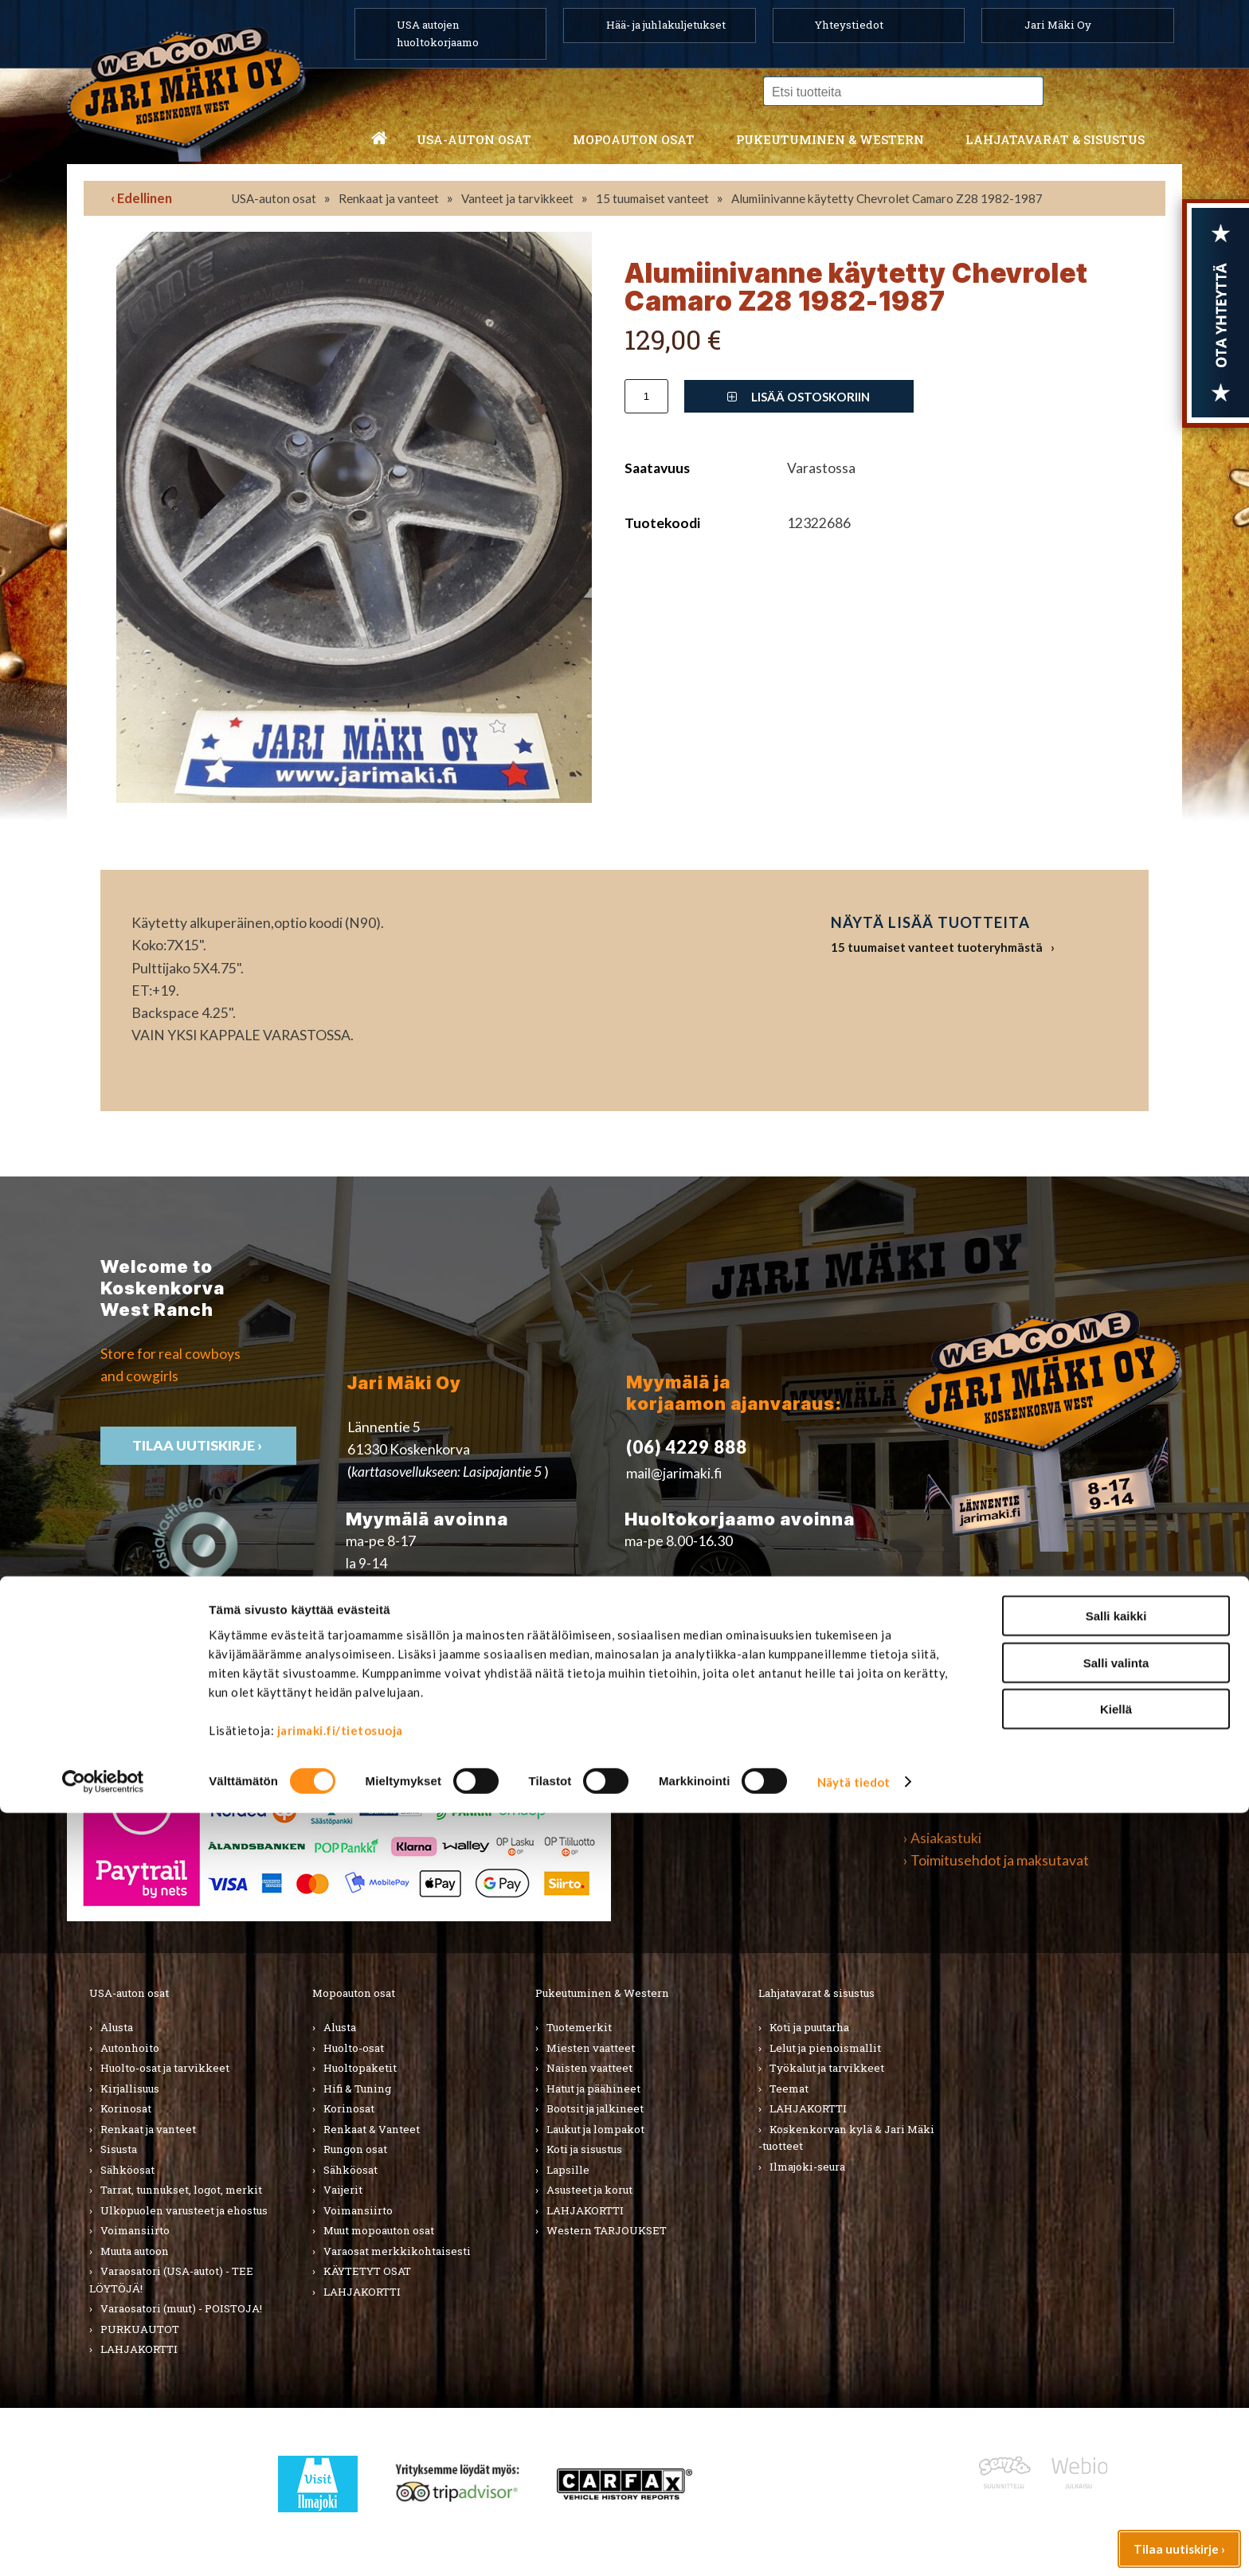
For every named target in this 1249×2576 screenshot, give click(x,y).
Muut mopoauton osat (378, 2230)
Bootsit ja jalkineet (595, 2108)
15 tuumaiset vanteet (652, 198)
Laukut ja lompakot (595, 2129)
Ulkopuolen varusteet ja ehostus (184, 2210)
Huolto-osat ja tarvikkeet (164, 2068)
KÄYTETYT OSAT (367, 2271)
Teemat (789, 2088)
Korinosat (125, 2108)
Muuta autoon (134, 2251)
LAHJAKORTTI (362, 2291)
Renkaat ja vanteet (389, 198)
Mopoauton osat (634, 139)
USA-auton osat (474, 139)
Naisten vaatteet (589, 2068)
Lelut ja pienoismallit (825, 2048)
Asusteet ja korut (589, 2190)
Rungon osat (355, 2149)
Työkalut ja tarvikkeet (826, 2068)
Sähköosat (127, 2170)
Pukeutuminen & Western (602, 1993)
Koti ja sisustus (584, 2149)
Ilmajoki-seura (807, 2166)
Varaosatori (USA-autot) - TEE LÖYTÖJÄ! (171, 2280)
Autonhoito (129, 2048)
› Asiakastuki (942, 1838)
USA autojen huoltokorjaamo (438, 33)
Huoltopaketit (360, 2068)
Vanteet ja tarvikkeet (517, 198)
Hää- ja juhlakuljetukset (666, 25)
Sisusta (118, 2149)
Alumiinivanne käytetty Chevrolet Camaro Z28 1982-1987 (887, 198)
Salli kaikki (1116, 2379)
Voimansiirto (135, 2230)
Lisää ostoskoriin (798, 397)
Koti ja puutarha (809, 2027)
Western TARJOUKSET (606, 2230)
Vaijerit (342, 2190)
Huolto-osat (353, 2048)
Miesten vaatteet (590, 2048)
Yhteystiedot (849, 25)
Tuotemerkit (579, 2027)
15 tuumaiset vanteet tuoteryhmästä (937, 947)
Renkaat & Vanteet (371, 2129)
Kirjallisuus (129, 2088)
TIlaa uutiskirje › (198, 1445)
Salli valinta (1116, 2426)
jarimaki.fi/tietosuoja (340, 2493)
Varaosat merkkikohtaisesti (397, 2251)
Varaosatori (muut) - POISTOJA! (181, 2308)
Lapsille (567, 2170)
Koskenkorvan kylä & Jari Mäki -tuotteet (846, 2138)
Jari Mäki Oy (1057, 25)
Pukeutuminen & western (830, 139)
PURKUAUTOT (139, 2329)
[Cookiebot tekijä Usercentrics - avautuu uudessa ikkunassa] (103, 2545)
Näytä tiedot (853, 2545)
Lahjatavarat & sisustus (1055, 139)
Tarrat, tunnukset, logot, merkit (181, 2190)
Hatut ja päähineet (593, 2088)
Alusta (116, 2027)
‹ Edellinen (141, 198)
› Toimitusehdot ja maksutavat (996, 1860)
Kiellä (1116, 2472)
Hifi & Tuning (357, 2088)
